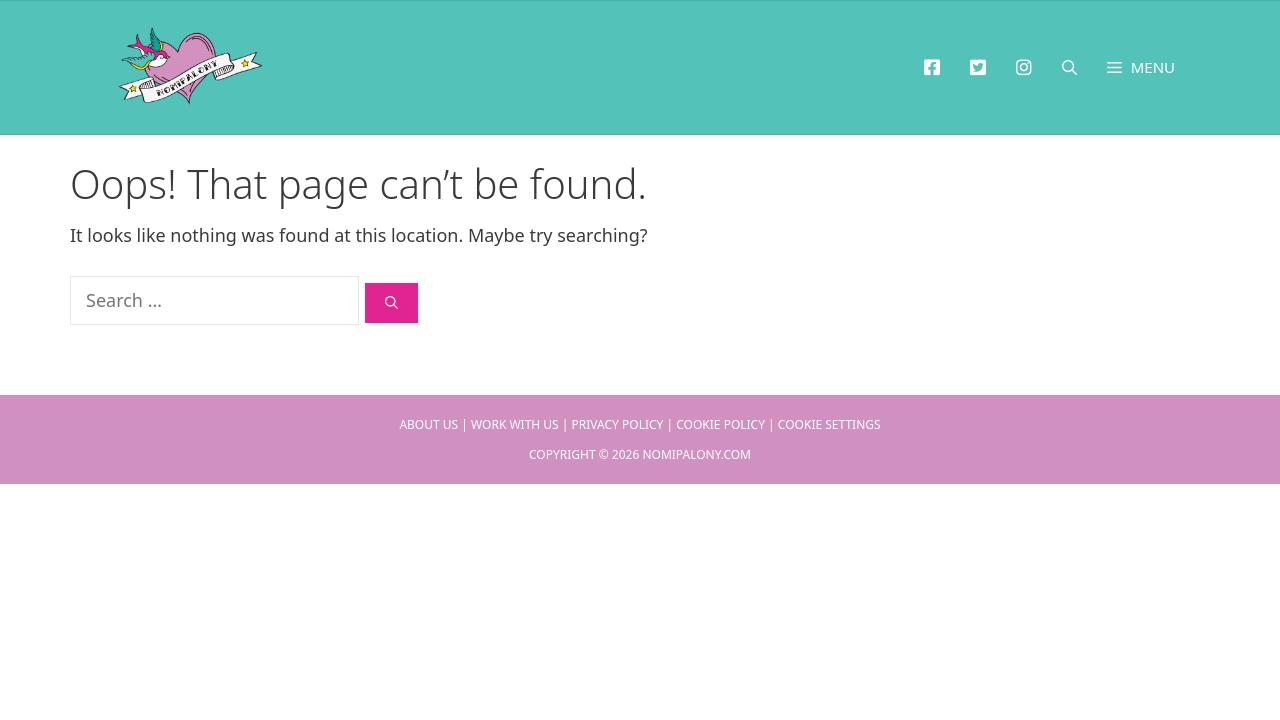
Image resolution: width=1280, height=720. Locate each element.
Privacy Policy (618, 424)
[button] (1141, 67)
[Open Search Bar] (1069, 67)
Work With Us (515, 424)
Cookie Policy (720, 424)
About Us (428, 424)
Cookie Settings (829, 424)
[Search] (391, 303)
